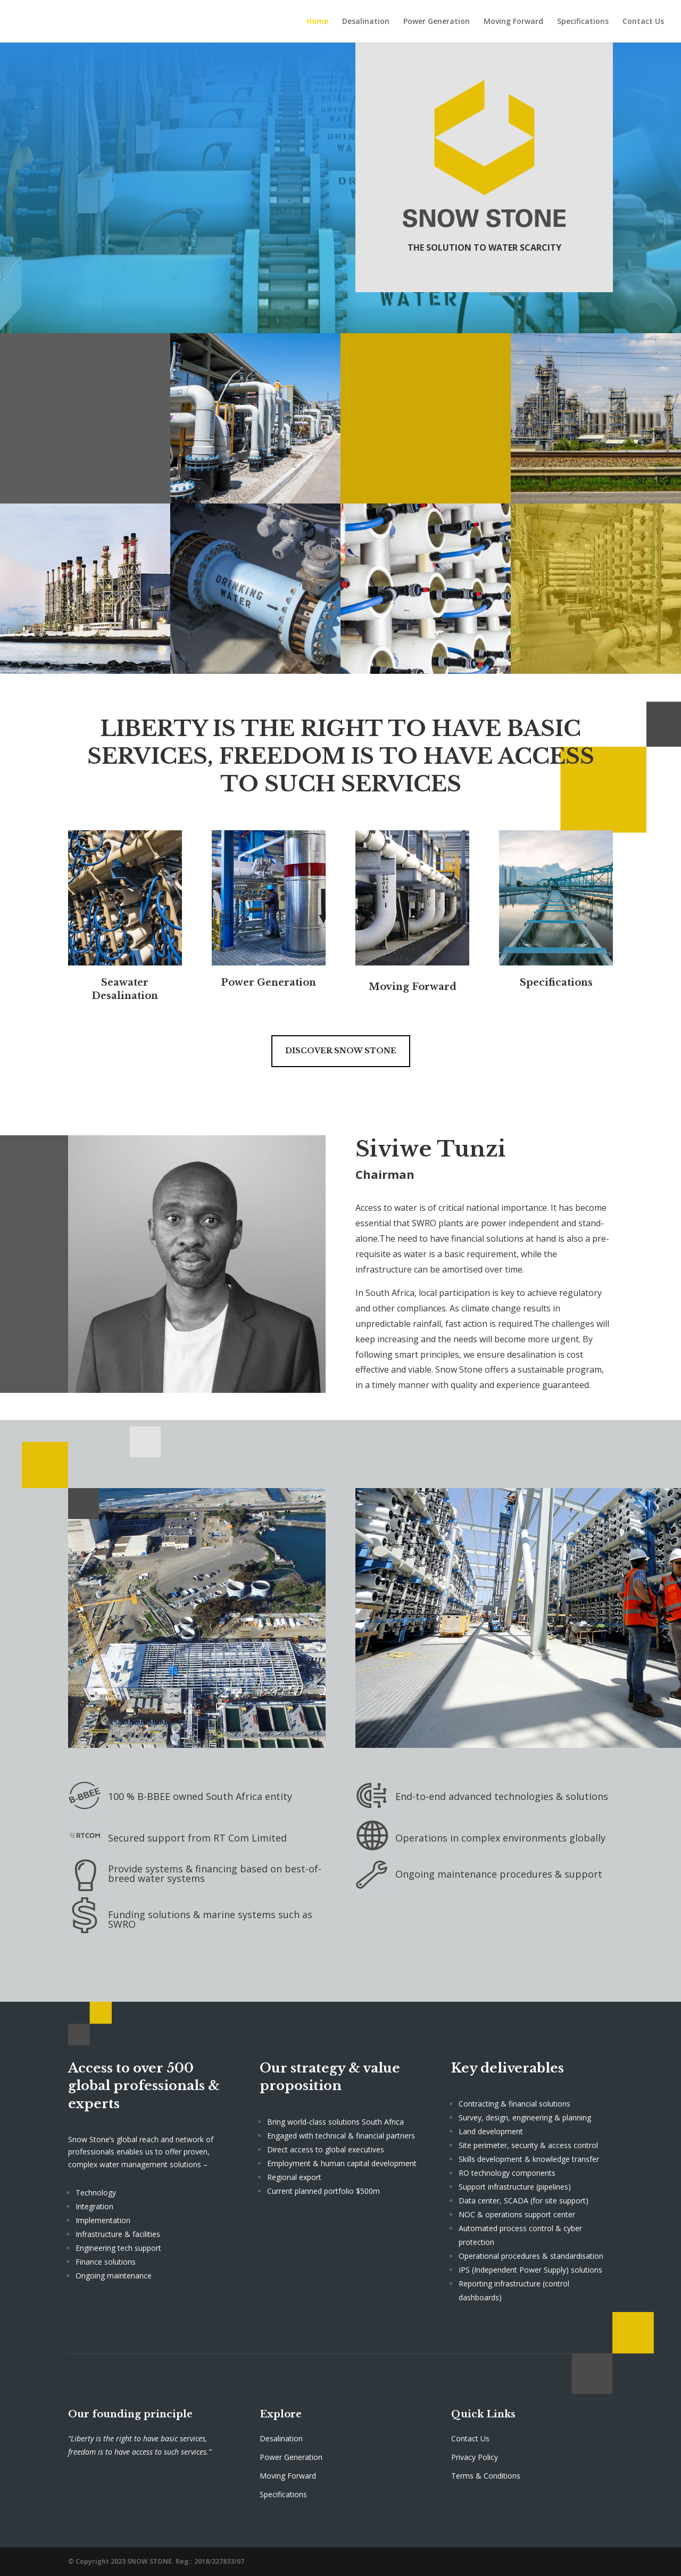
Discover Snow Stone (340, 1050)
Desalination (365, 22)
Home (317, 22)
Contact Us (643, 22)
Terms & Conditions (485, 2476)
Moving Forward (513, 22)
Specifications (583, 22)
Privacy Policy (474, 2457)
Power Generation (436, 22)
